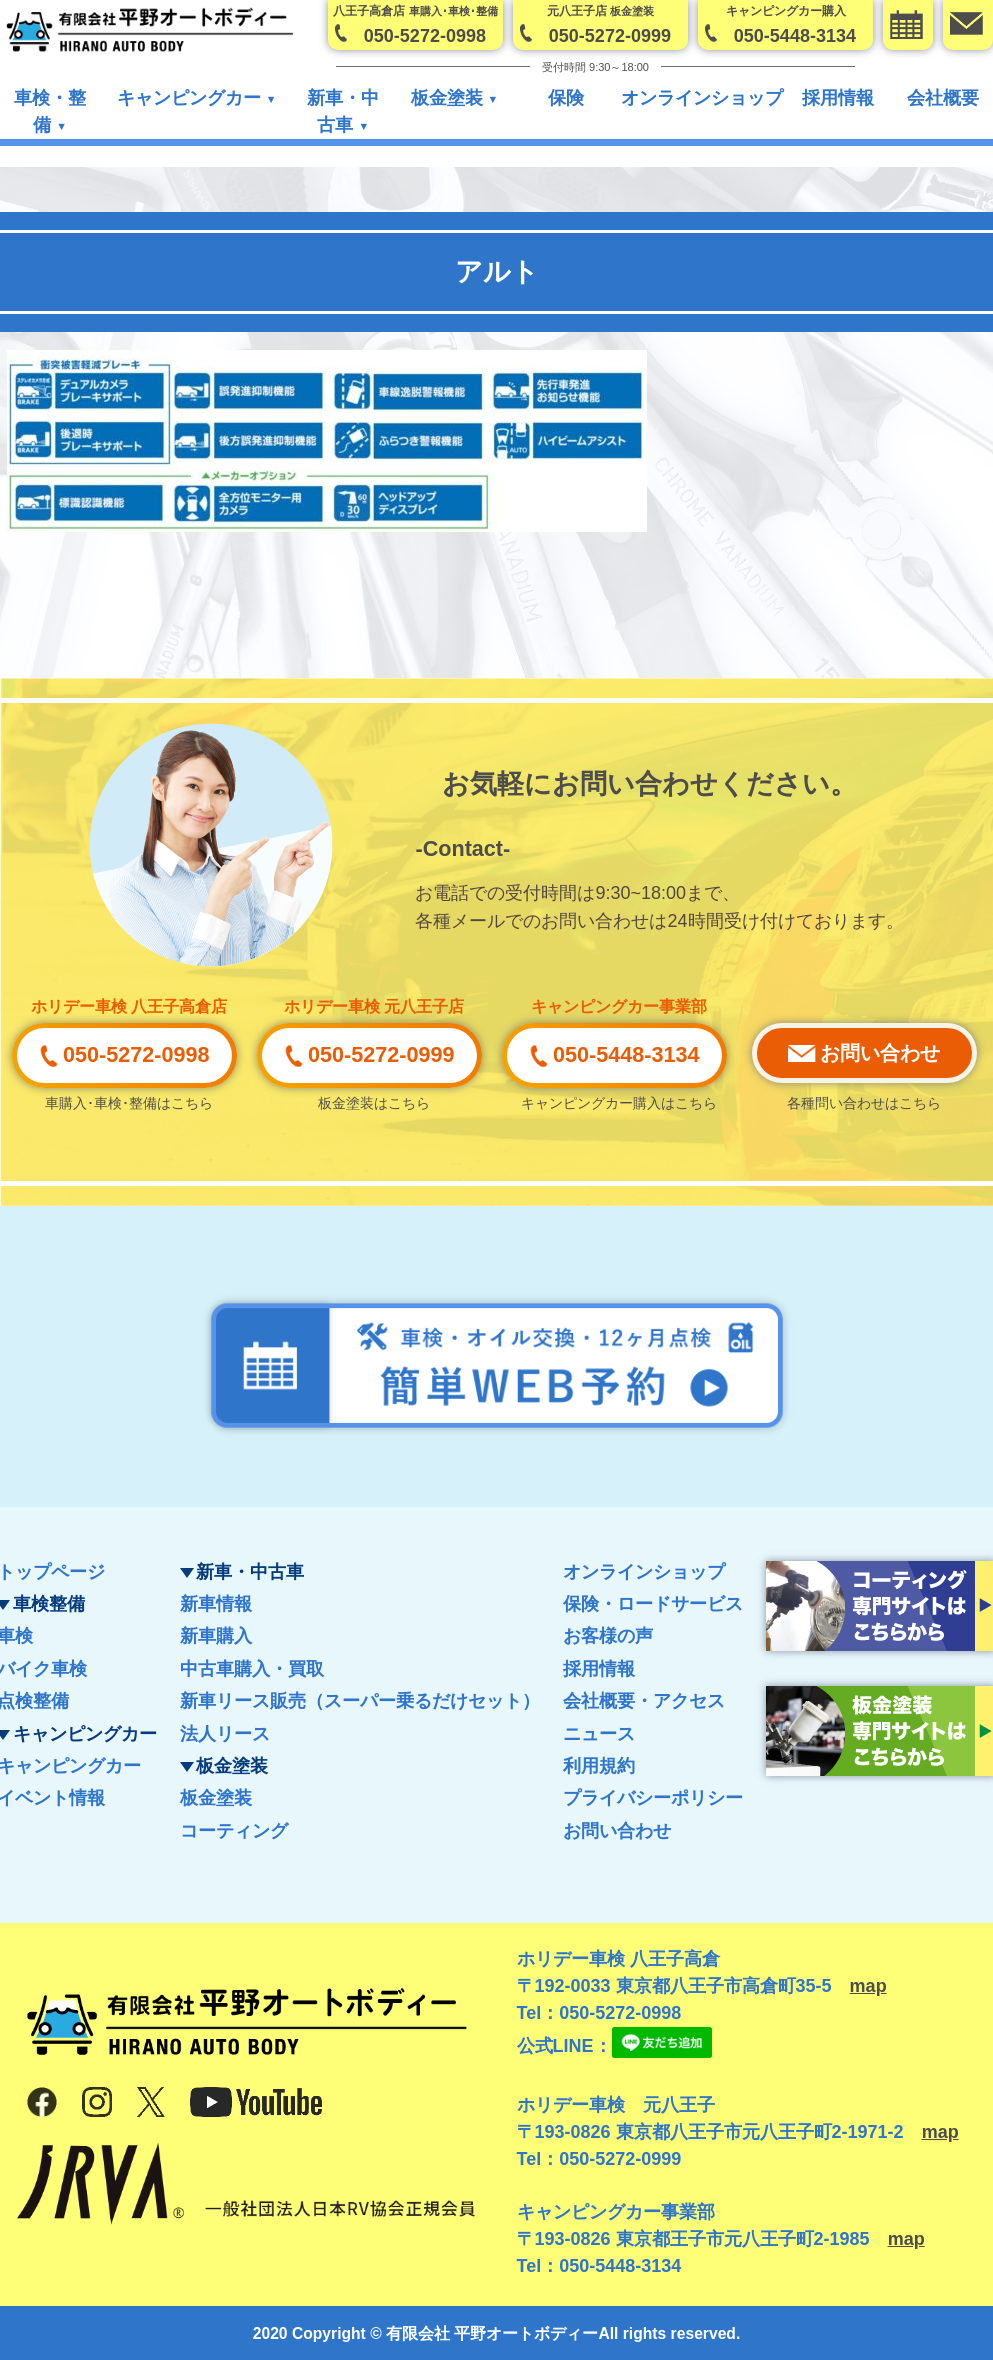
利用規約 (599, 1766)
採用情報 (838, 98)
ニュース (599, 1734)
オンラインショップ (702, 98)
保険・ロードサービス (653, 1604)
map (868, 1986)
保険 (566, 98)
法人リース (225, 1734)
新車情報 (216, 1604)
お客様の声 (608, 1636)
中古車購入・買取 (252, 1669)
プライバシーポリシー (653, 1798)
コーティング (234, 1831)
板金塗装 (216, 1798)
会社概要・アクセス (644, 1701)
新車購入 (216, 1636)
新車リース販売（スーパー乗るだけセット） (360, 1701)
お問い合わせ (617, 1831)
